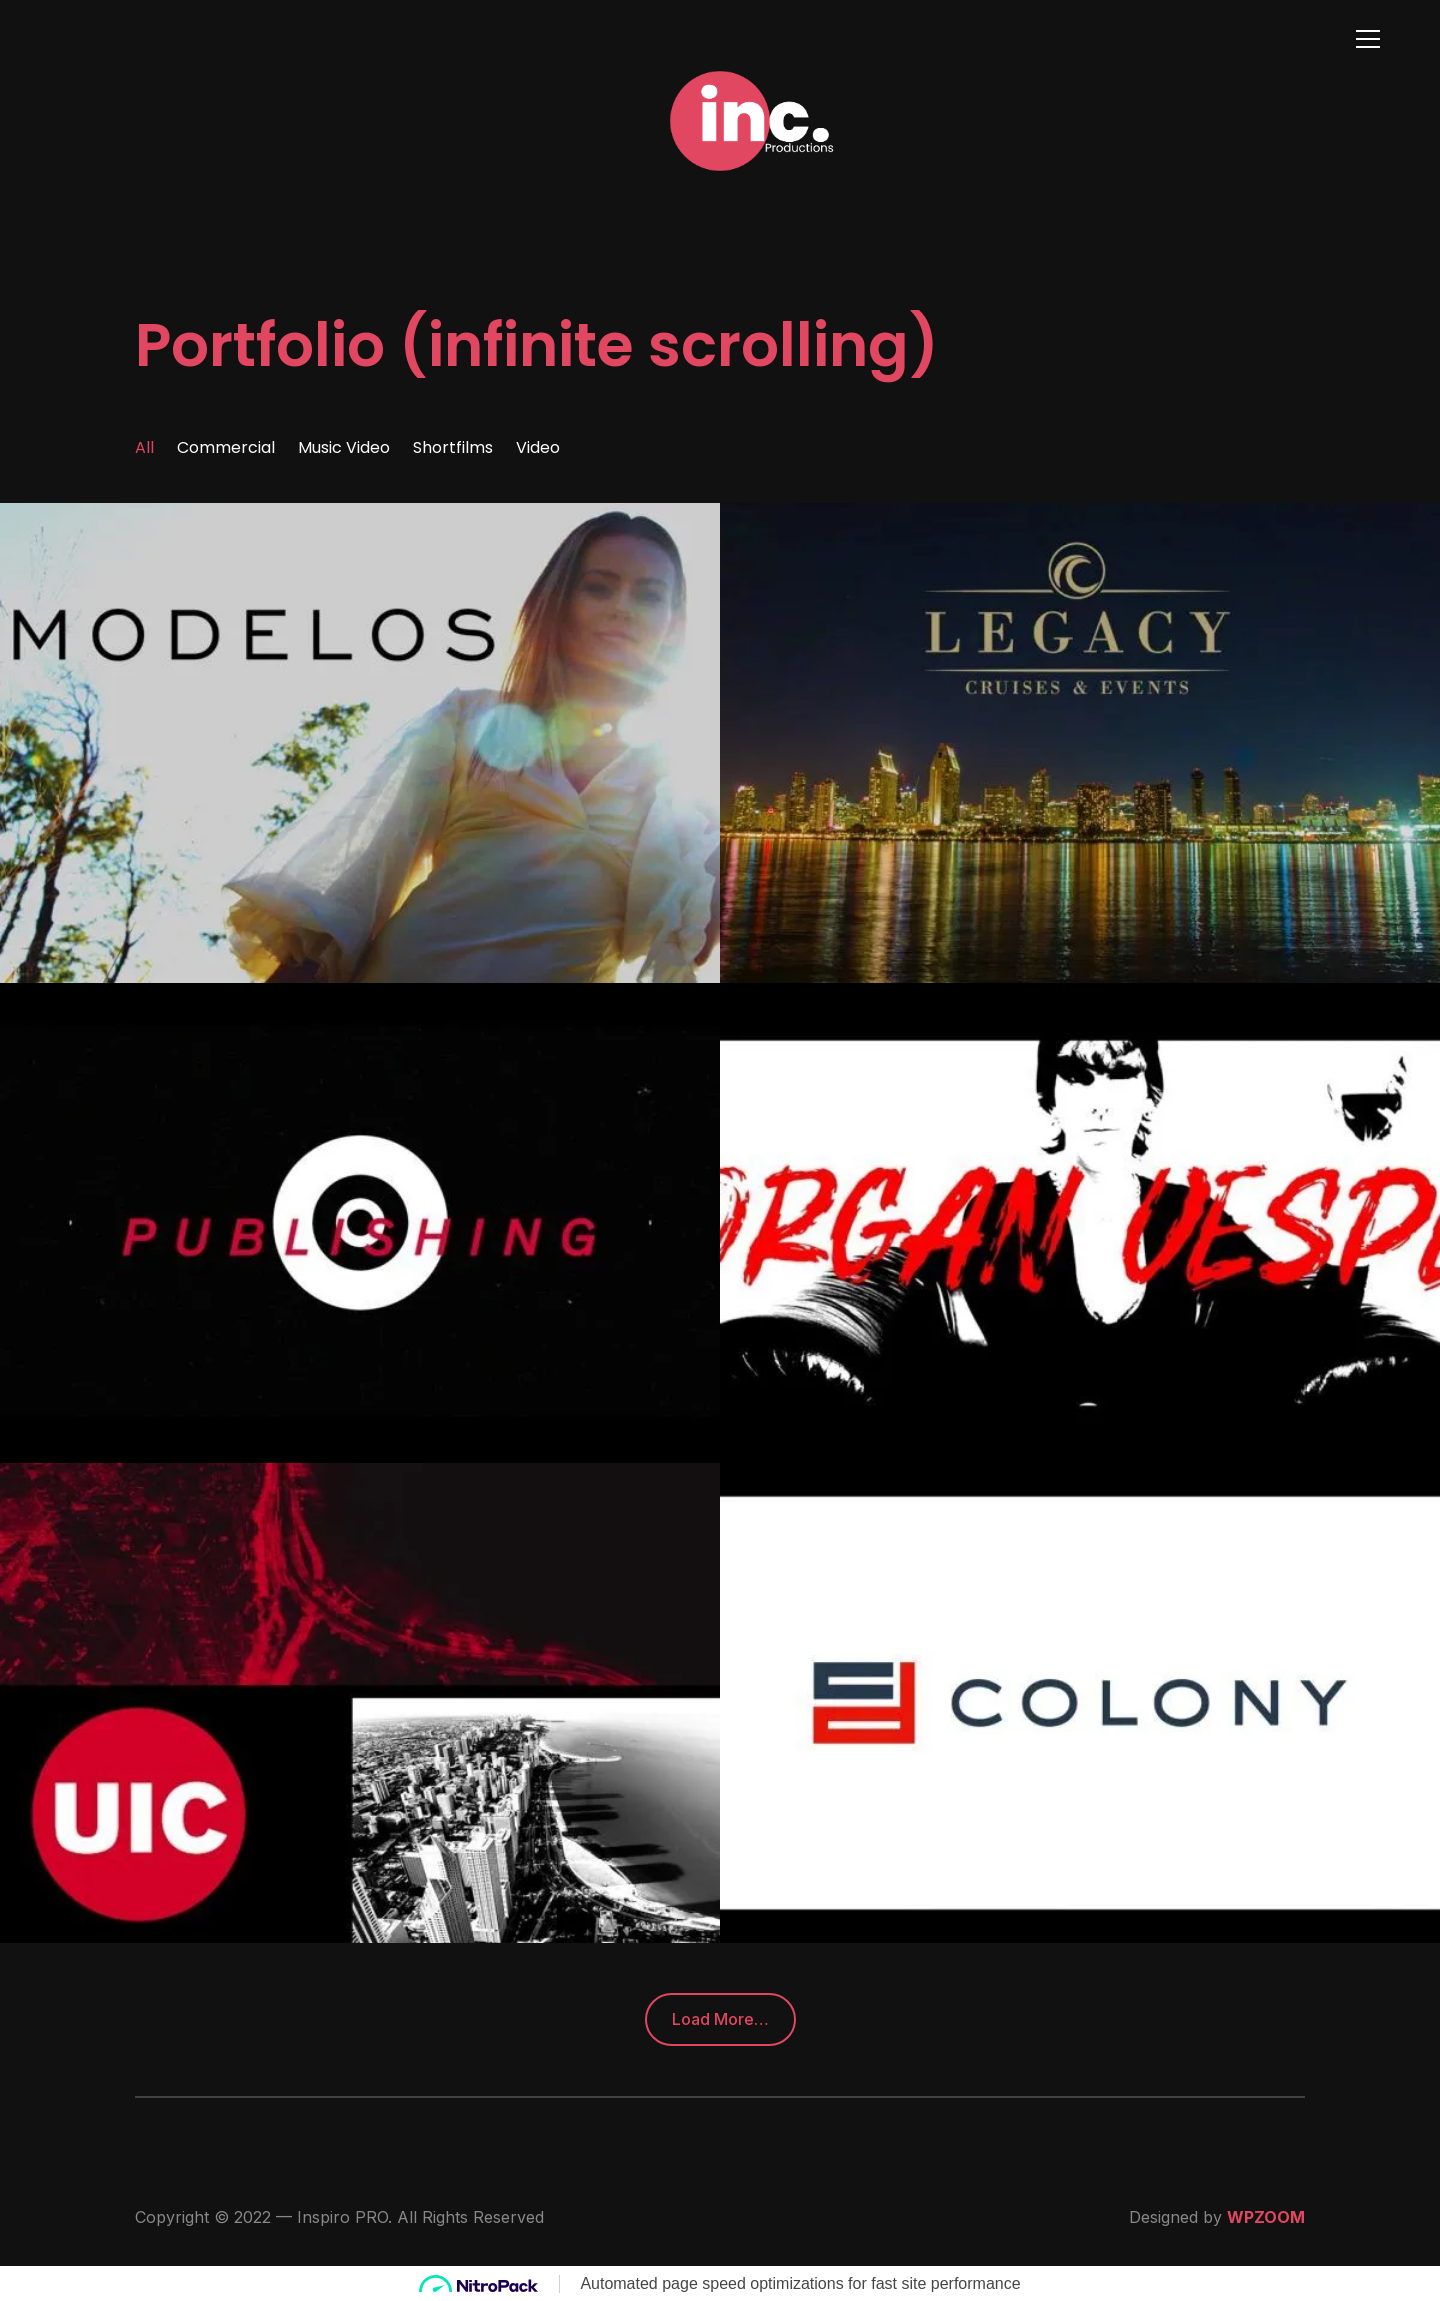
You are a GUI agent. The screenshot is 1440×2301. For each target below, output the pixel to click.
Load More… (720, 2019)
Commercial (226, 447)
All (144, 447)
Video (538, 447)
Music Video (344, 447)
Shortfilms (453, 447)
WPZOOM (1266, 2217)
